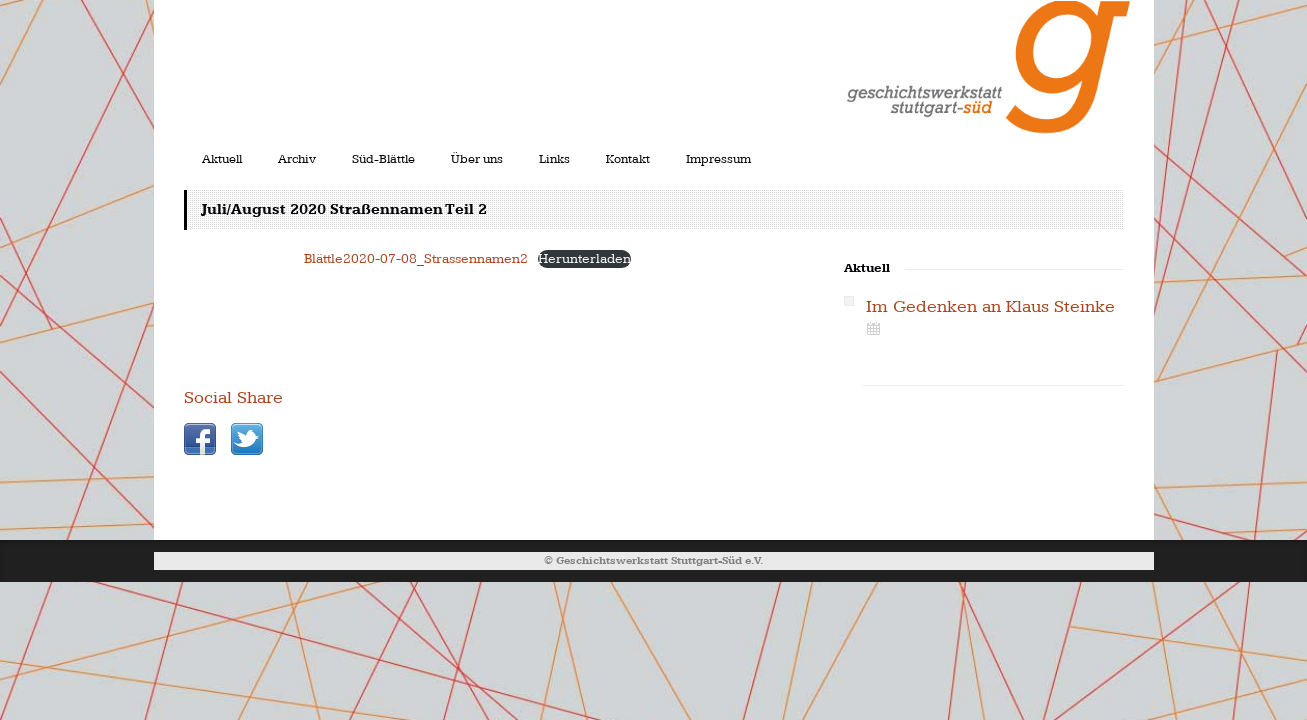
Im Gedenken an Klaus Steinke (990, 306)
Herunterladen (584, 258)
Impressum (718, 159)
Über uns (477, 159)
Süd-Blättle (383, 159)
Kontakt (628, 159)
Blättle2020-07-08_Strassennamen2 (416, 258)
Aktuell (222, 159)
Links (554, 159)
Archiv (297, 159)
